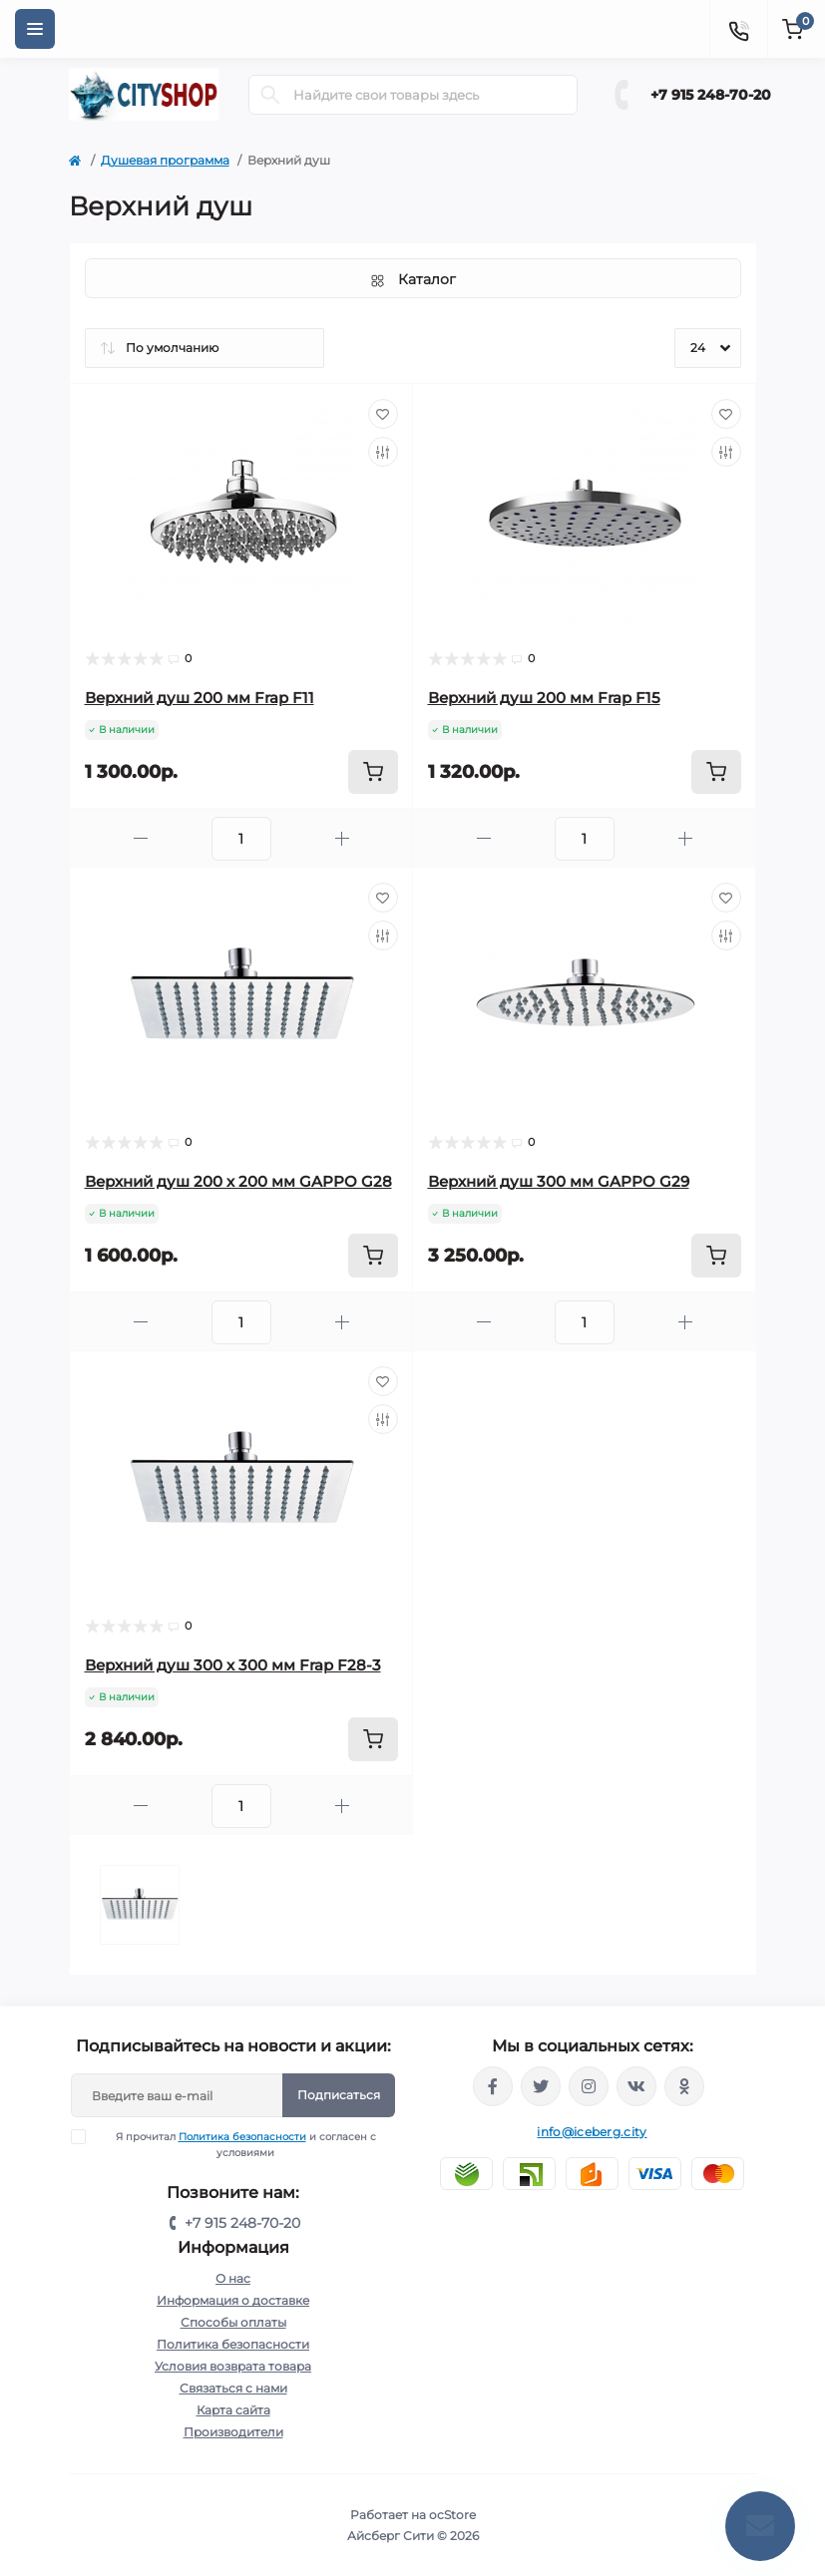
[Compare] (383, 452)
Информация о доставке (233, 2300)
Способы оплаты (233, 2322)
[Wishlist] (383, 414)
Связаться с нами (233, 2388)
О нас (232, 2278)
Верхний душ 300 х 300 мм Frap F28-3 (233, 1665)
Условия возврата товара (233, 2366)
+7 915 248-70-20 (710, 95)
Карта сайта (233, 2409)
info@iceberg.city (591, 2131)
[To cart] (373, 772)
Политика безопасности (242, 2136)
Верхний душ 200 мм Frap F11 (199, 697)
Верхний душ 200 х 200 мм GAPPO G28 (238, 1181)
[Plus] (342, 838)
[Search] (270, 95)
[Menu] (35, 29)
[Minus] (140, 838)
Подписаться (338, 2094)
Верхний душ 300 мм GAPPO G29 (558, 1181)
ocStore (452, 2514)
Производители (233, 2431)
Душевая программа (165, 160)
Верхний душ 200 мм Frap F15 (544, 697)
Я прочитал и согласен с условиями (236, 2144)
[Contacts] (738, 29)
